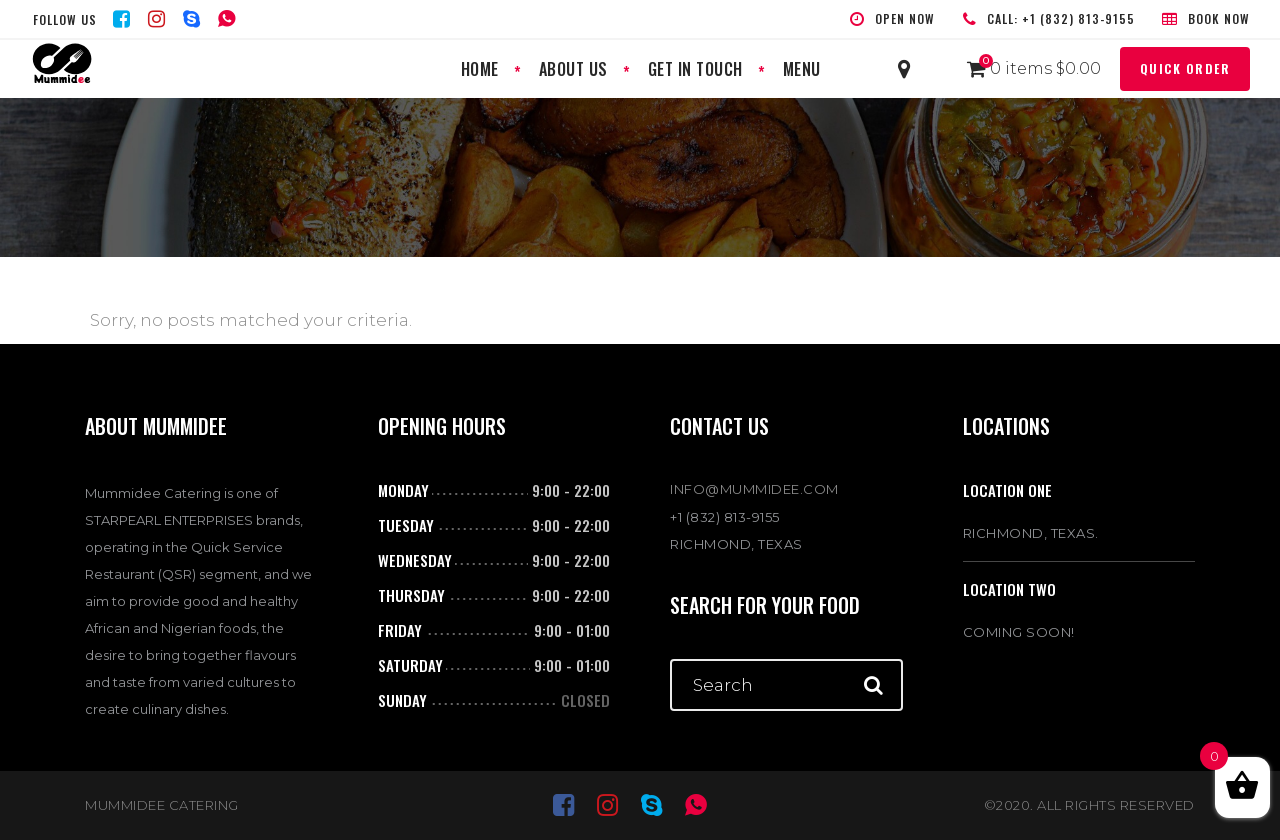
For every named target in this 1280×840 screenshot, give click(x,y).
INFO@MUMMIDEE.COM (754, 489)
